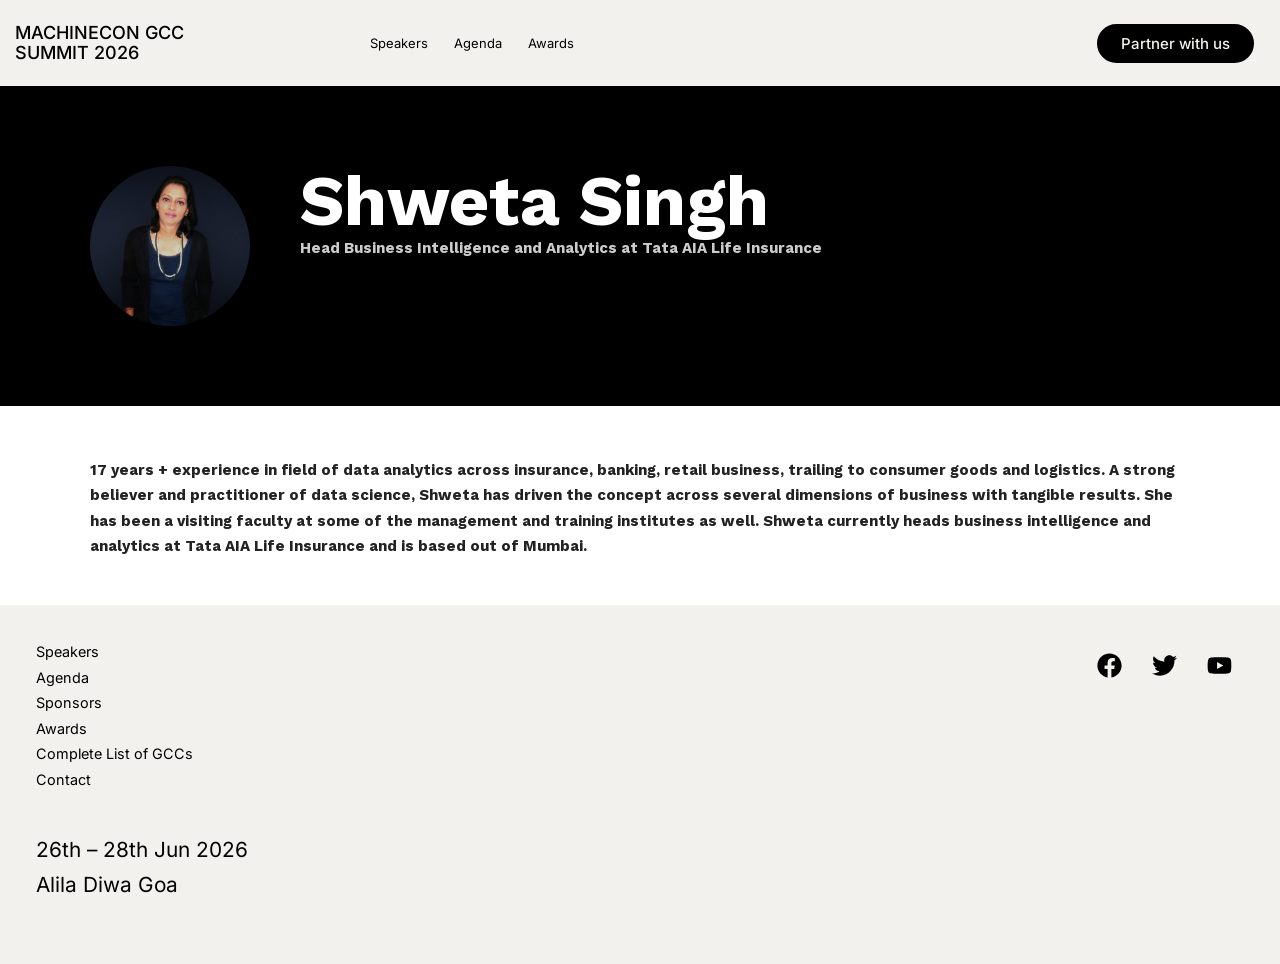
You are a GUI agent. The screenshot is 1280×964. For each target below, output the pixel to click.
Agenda (478, 43)
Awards (551, 43)
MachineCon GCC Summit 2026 (99, 42)
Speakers (399, 43)
